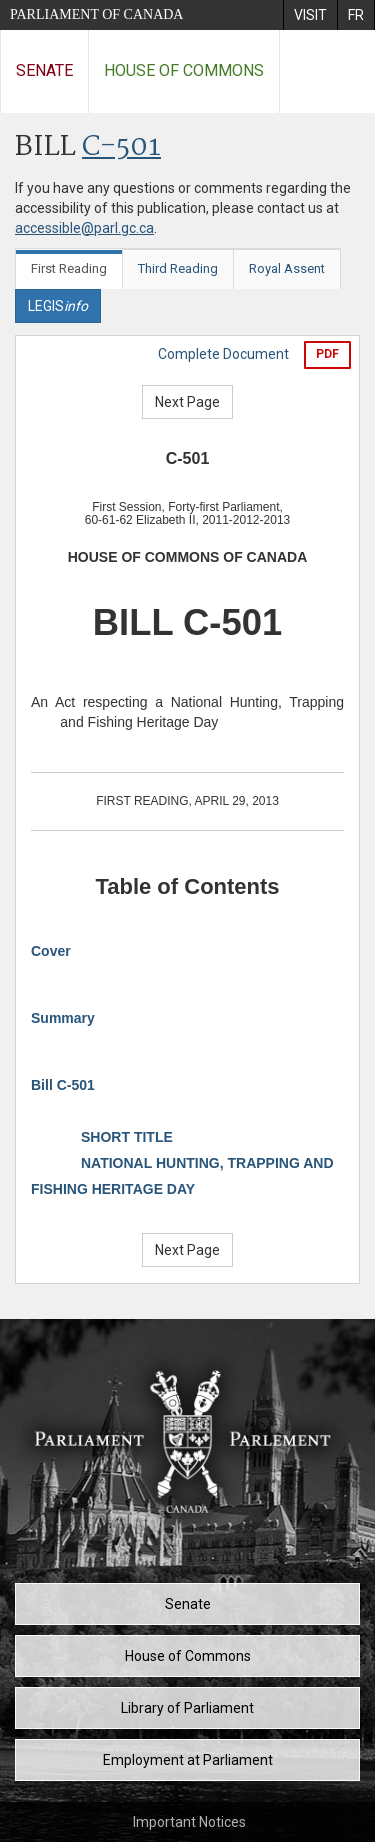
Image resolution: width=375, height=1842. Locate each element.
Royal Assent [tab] (287, 268)
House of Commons (184, 70)
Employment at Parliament (188, 1760)
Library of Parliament (187, 1708)
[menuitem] (310, 15)
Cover (51, 951)
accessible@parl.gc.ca (84, 228)
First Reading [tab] (69, 268)
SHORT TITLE (127, 1137)
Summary (63, 1018)
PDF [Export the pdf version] (327, 354)
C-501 (121, 147)
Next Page (187, 402)
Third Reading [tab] (178, 268)
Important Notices (189, 1822)
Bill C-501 (63, 1085)
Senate (44, 70)
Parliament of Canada (96, 14)
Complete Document (223, 354)
